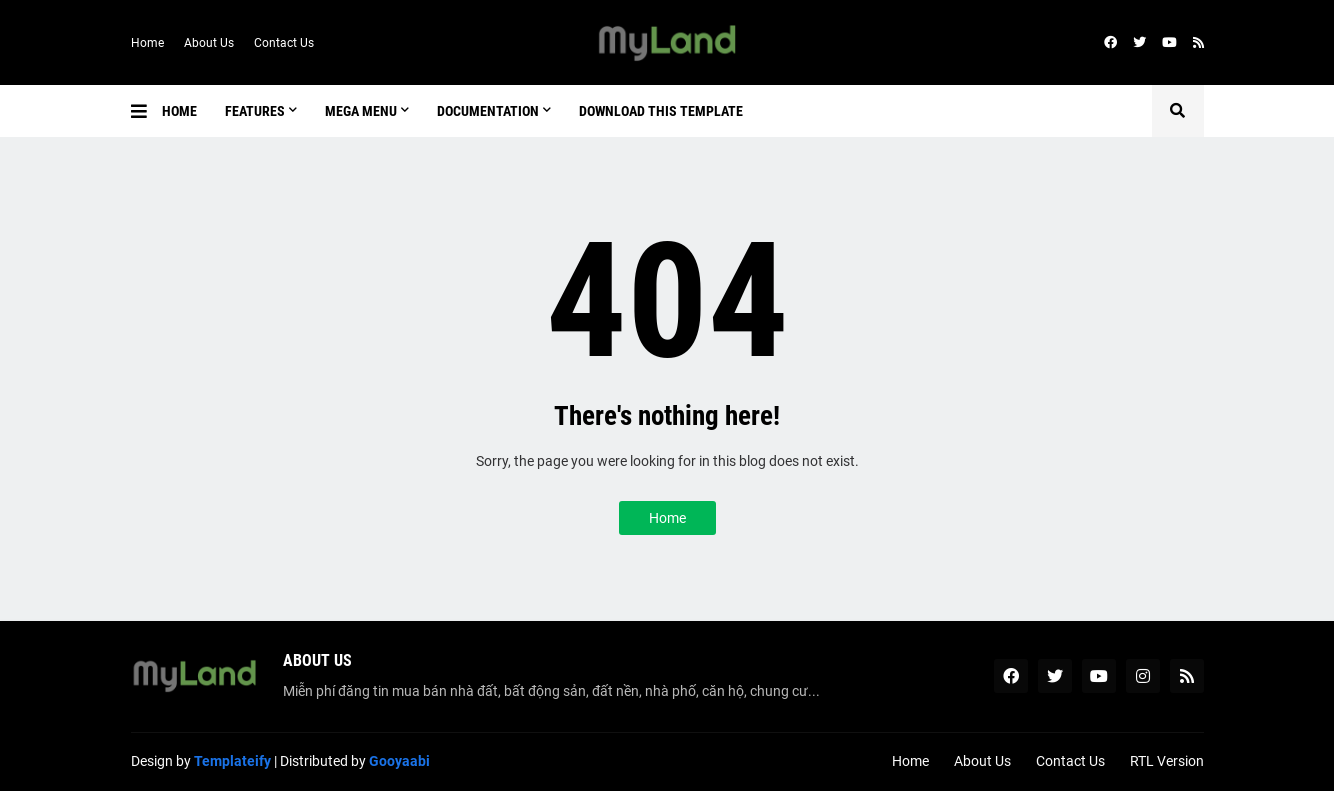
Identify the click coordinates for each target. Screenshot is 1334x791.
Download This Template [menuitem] (661, 111)
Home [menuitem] (179, 111)
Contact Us (284, 43)
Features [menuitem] (255, 111)
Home (147, 43)
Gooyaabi (399, 761)
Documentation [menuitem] (488, 111)
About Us (209, 43)
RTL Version (1167, 761)
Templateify (232, 761)
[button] (146, 111)
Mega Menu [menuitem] (361, 111)
